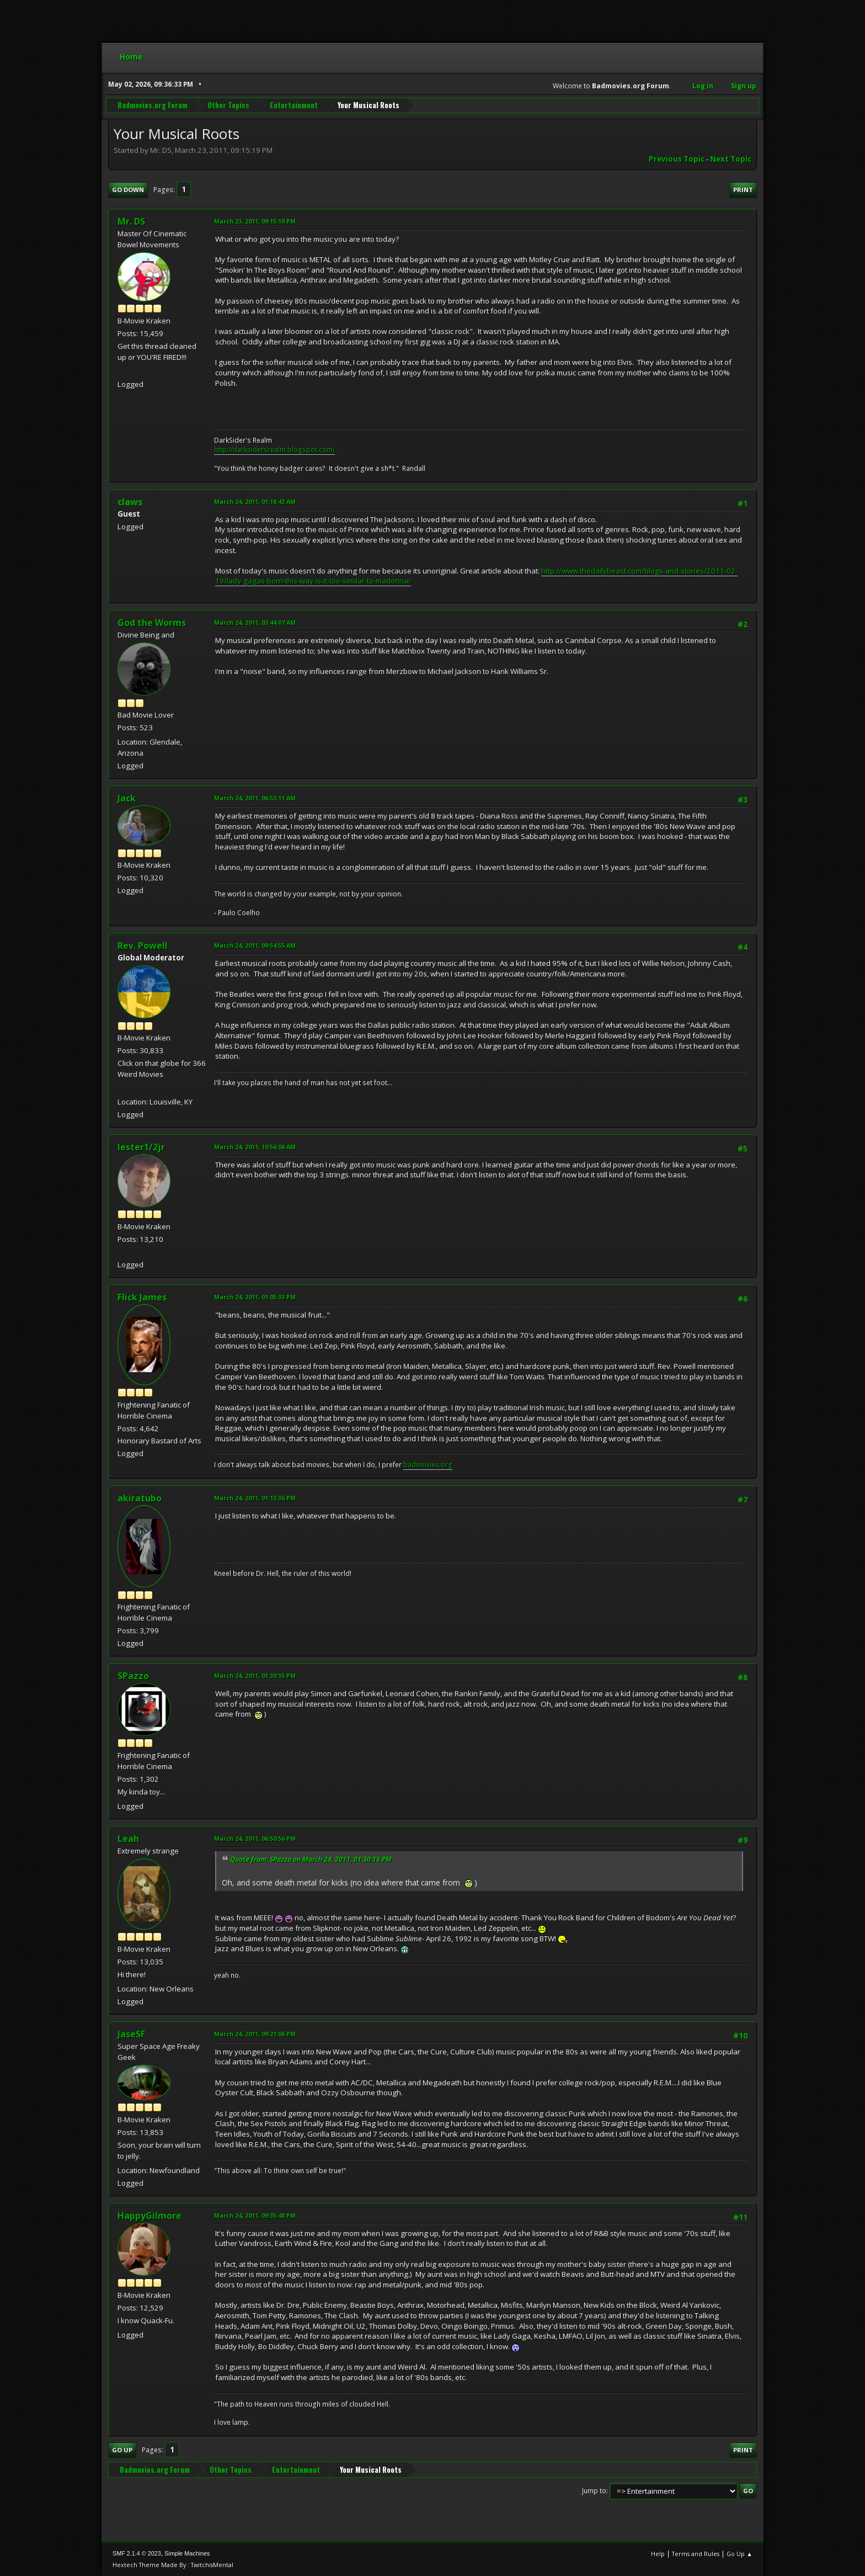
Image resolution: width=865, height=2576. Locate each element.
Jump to (594, 2490)
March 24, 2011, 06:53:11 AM (255, 798)
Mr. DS (131, 221)
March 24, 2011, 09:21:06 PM (255, 2034)
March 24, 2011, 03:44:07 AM (255, 622)
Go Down (128, 189)
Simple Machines (187, 2553)
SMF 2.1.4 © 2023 (137, 2553)
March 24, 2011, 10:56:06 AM (255, 1147)
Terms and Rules (695, 2554)
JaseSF (131, 2034)
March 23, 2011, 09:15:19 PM (255, 221)
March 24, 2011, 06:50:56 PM (255, 1838)
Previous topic (676, 159)
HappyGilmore (149, 2215)
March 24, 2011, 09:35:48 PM (255, 2215)
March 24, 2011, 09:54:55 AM (255, 945)
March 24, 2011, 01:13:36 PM (255, 1498)
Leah (128, 1839)
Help (658, 2554)
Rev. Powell (143, 945)
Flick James (142, 1297)
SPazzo (133, 1676)
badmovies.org (427, 1464)
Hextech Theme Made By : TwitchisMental (173, 2565)
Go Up (122, 2450)
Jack (127, 798)
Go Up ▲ (739, 2554)
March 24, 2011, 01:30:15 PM (255, 1675)
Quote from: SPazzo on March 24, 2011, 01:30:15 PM (311, 1859)
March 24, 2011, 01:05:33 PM (255, 1297)
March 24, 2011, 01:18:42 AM (255, 501)
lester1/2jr (141, 1147)
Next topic (730, 159)
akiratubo (140, 1498)
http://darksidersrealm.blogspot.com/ (274, 449)
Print (743, 189)
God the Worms (152, 623)
